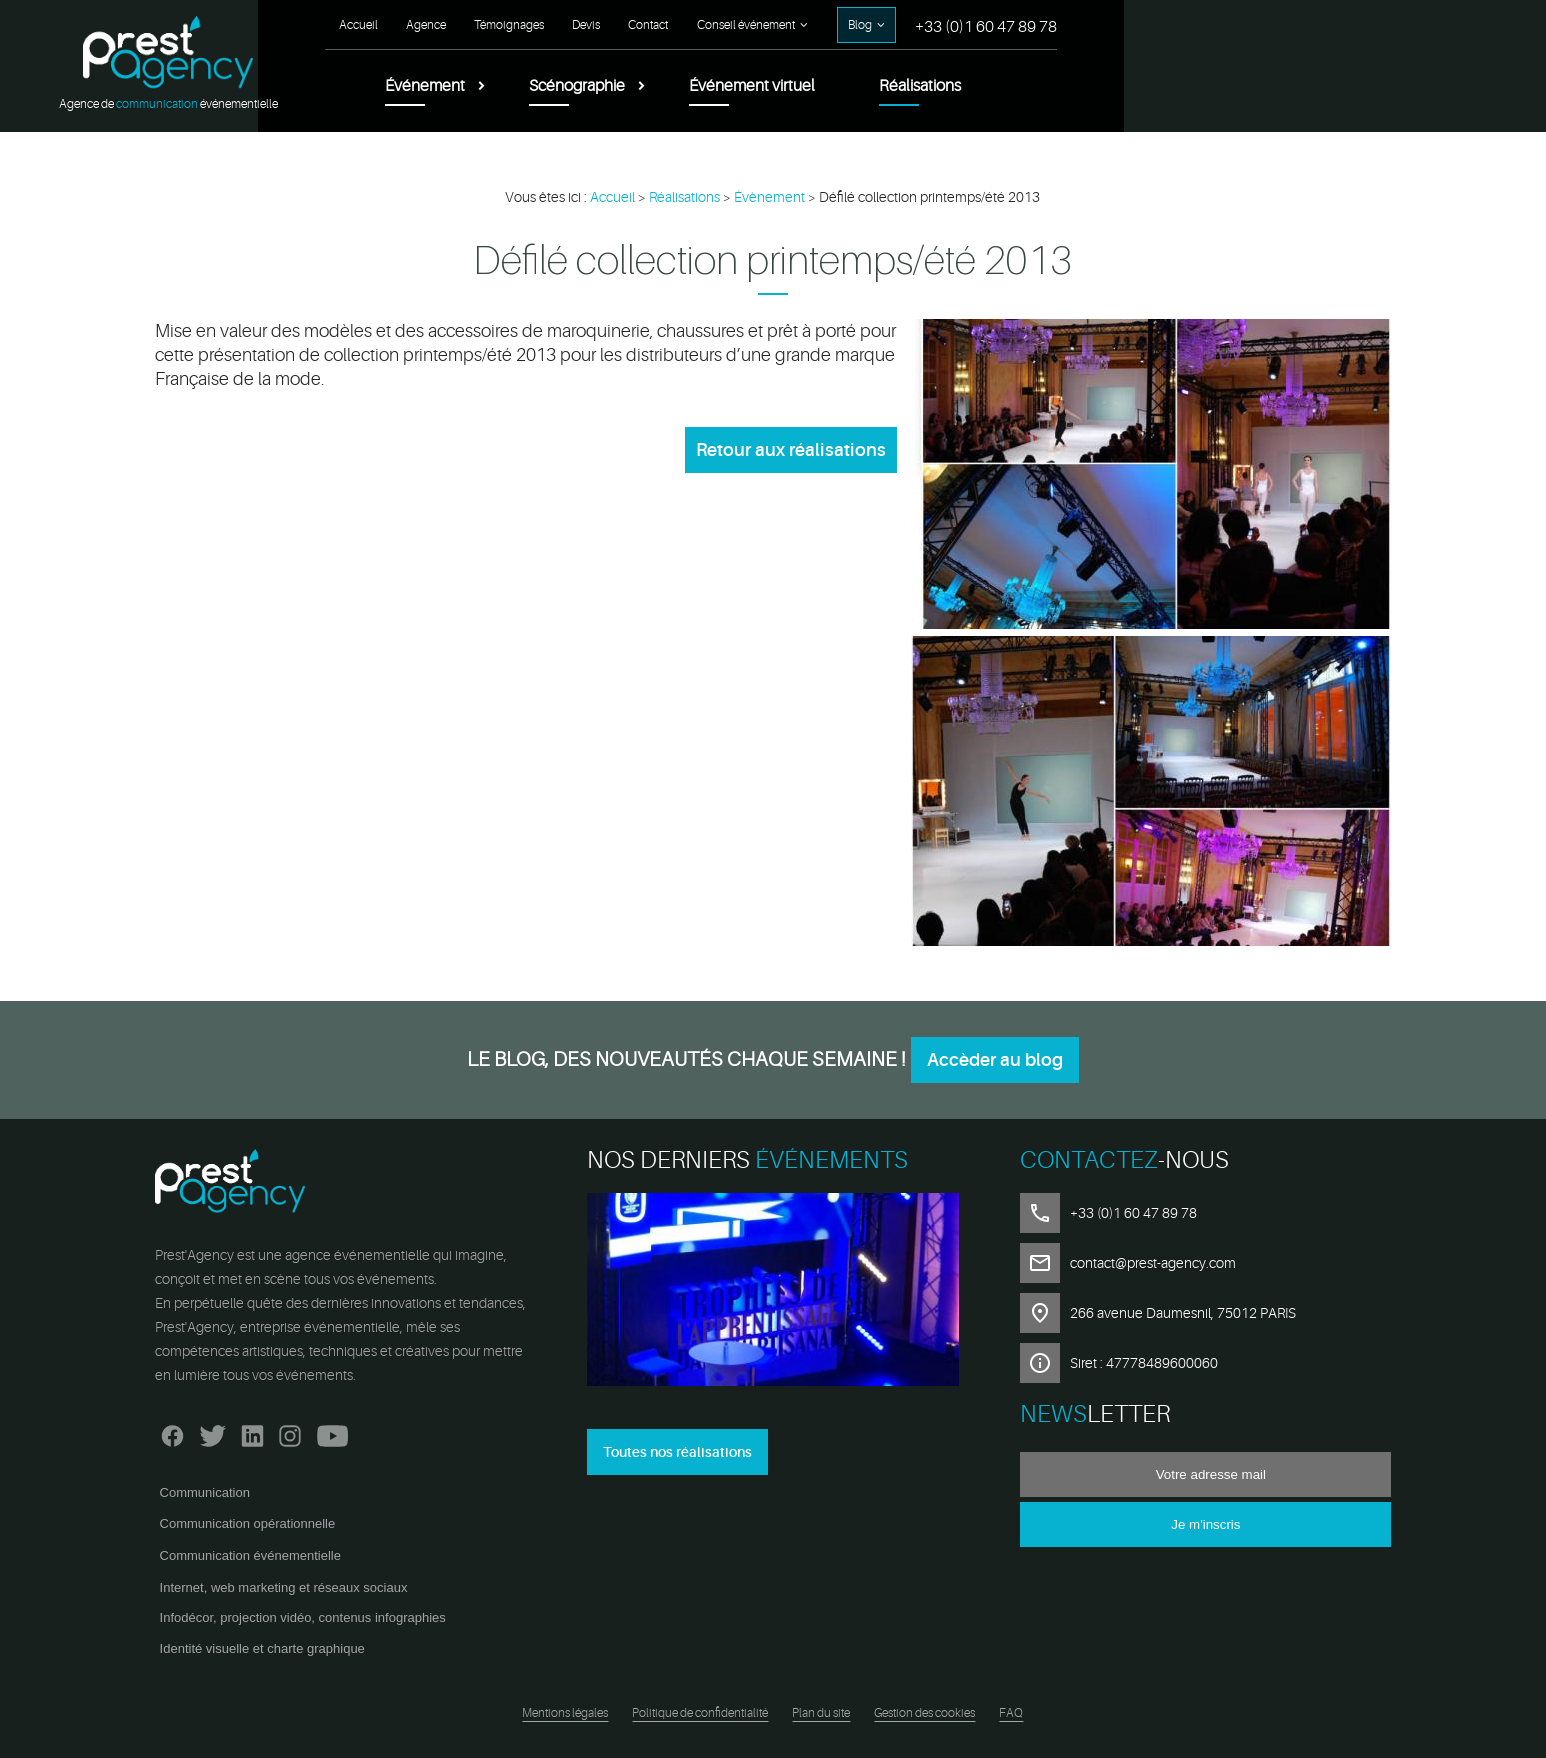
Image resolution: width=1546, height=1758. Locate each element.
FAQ (1011, 1713)
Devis (1017, 25)
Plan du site (821, 1713)
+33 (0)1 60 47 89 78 (1417, 27)
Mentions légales (565, 1713)
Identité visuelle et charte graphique (262, 1648)
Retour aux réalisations (791, 450)
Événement (856, 86)
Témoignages (940, 25)
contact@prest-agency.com (1153, 1263)
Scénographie (1008, 86)
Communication (205, 1492)
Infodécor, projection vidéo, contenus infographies (303, 1617)
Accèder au (995, 1060)
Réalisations (1351, 86)
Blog (1291, 25)
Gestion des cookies (924, 1713)
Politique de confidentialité (700, 1713)
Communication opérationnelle (248, 1523)
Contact (1079, 25)
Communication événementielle (250, 1555)
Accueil (789, 25)
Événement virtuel (1183, 86)
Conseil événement (1177, 25)
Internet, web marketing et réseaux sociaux (284, 1587)
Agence (857, 25)
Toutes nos (677, 1452)
